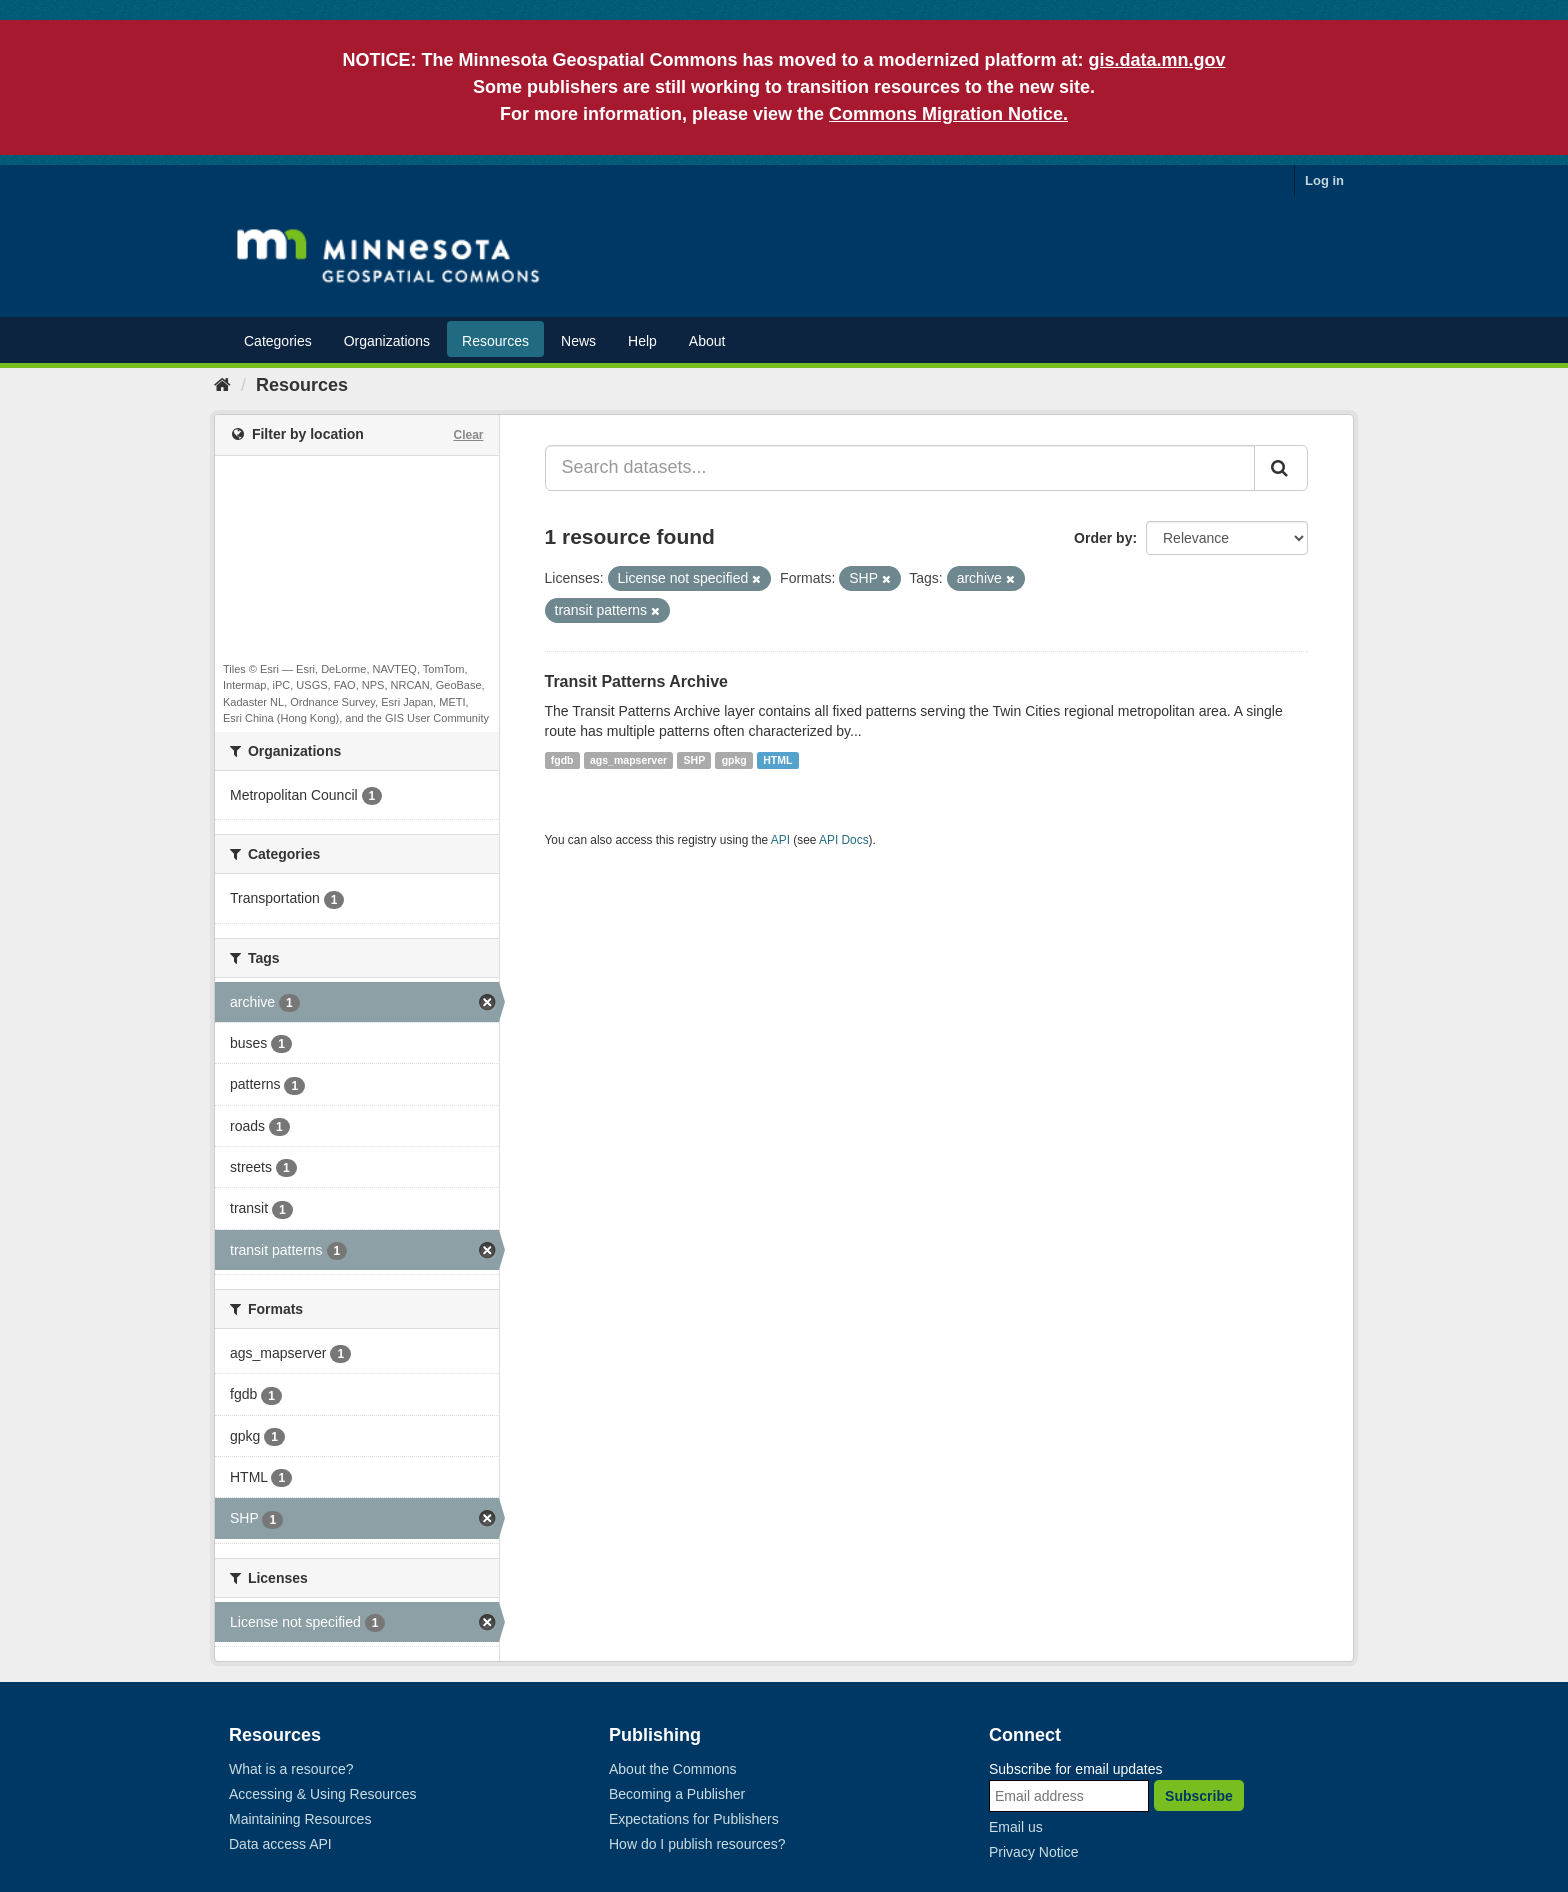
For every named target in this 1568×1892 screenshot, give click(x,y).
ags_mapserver (628, 760)
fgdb (562, 760)
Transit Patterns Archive (636, 681)
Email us (1016, 1827)
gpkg (734, 760)
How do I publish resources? (697, 1844)
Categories (278, 341)
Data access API (280, 1844)
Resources (495, 341)
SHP (695, 760)
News (578, 341)
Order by (1103, 538)
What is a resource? (291, 1769)
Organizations (387, 341)
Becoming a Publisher (677, 1794)
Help (642, 341)
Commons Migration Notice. (948, 114)
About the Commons (673, 1769)
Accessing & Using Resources (323, 1794)
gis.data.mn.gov (1157, 60)
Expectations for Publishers (694, 1819)
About (707, 341)
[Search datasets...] (900, 468)
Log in (1324, 180)
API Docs (844, 840)
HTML (777, 760)
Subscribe (1199, 1796)
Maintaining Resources (300, 1819)
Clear (468, 435)
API (780, 840)
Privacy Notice (1033, 1852)
